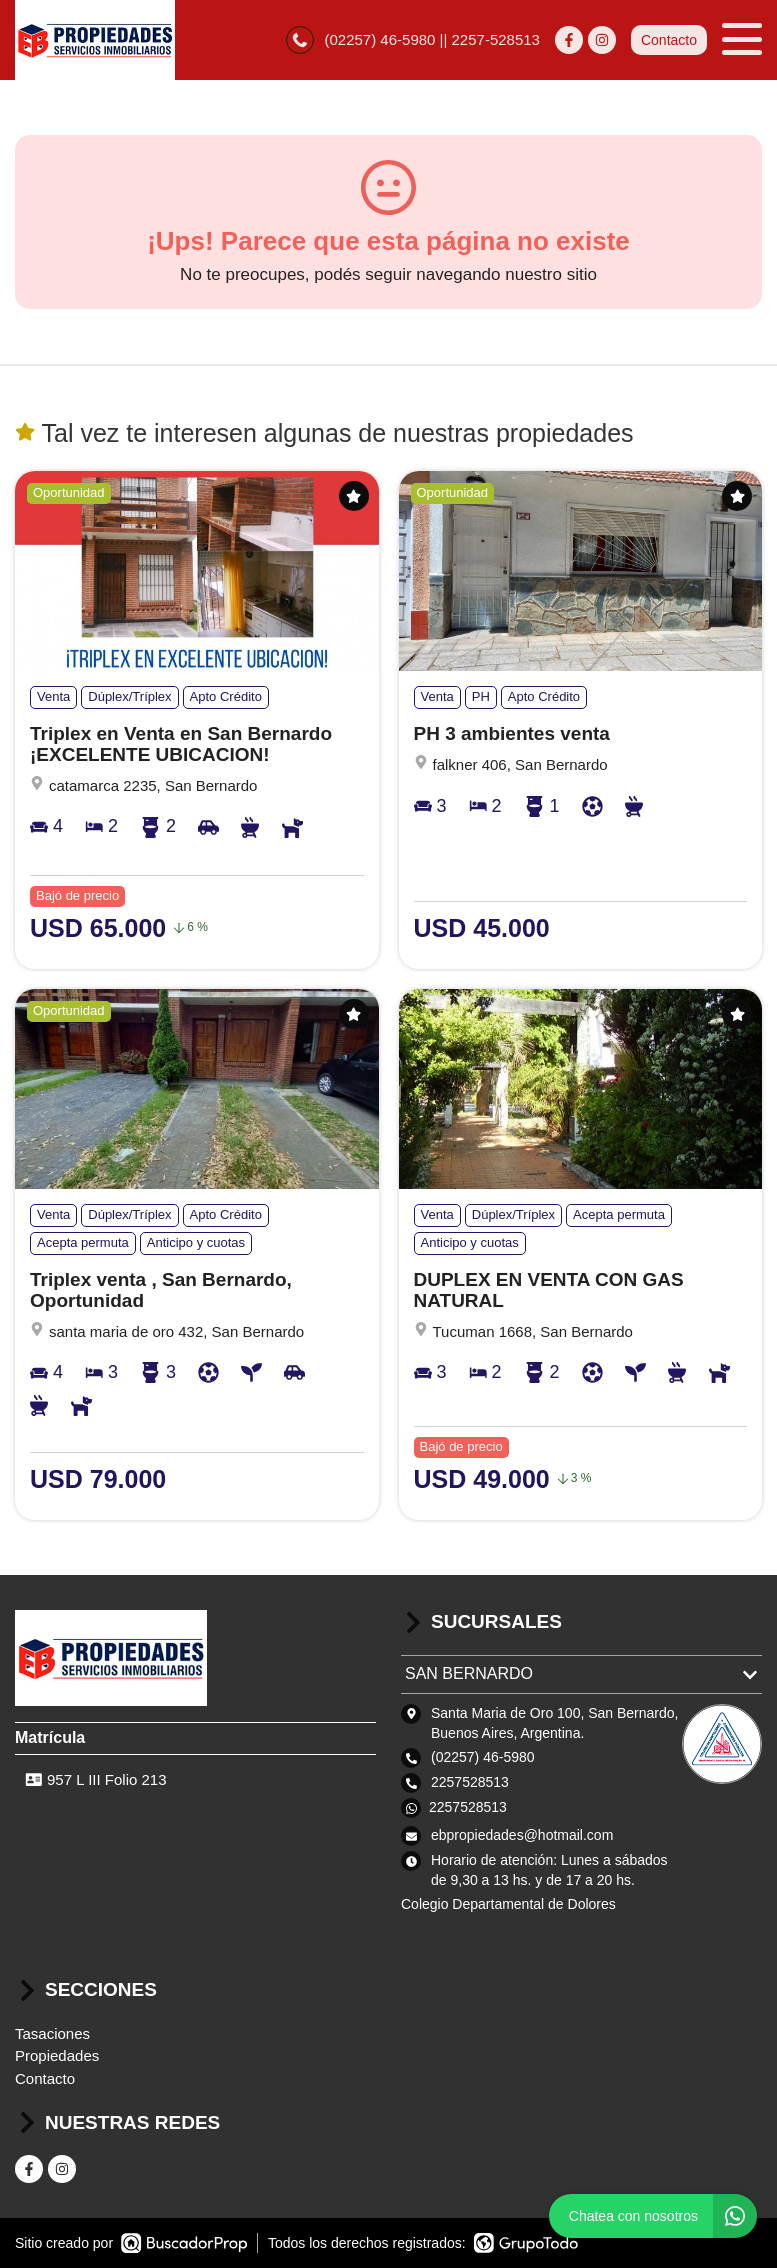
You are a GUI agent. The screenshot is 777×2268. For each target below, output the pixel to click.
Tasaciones (52, 2033)
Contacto (669, 40)
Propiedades (57, 2055)
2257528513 (468, 1807)
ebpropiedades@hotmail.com (522, 1835)
